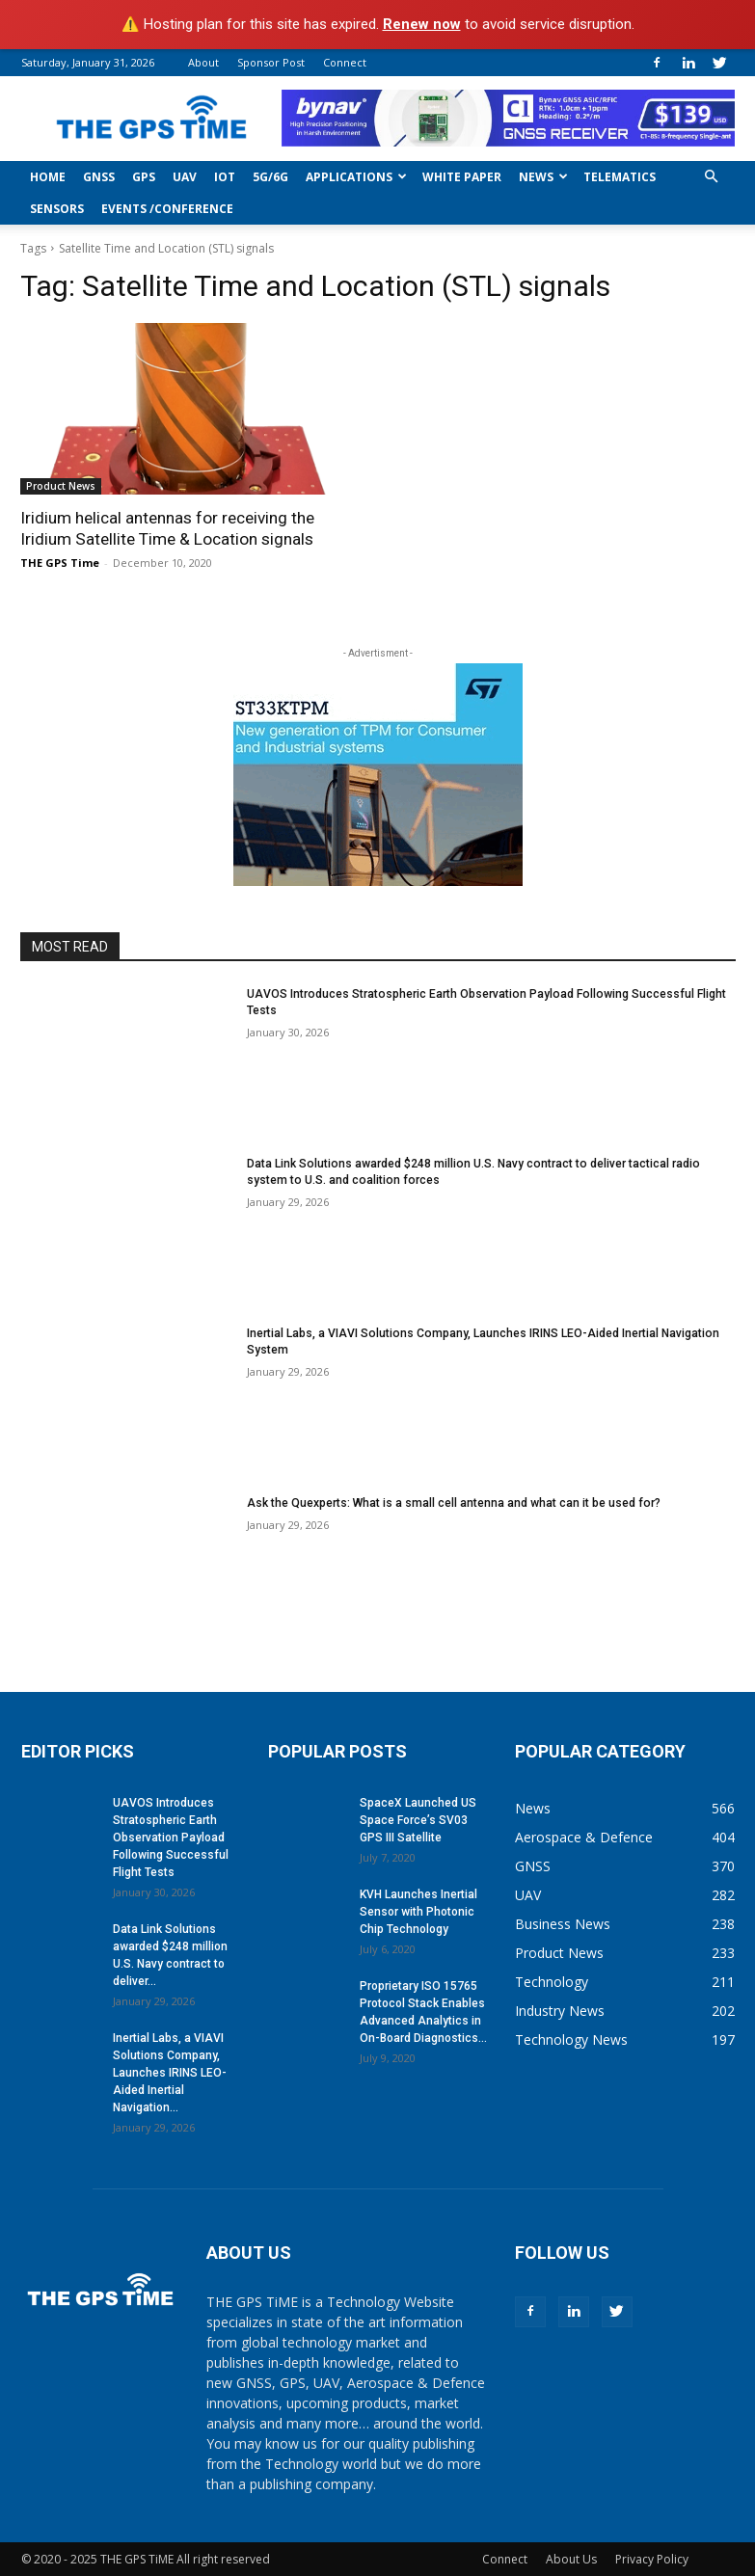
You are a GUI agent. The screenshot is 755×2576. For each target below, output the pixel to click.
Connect (344, 62)
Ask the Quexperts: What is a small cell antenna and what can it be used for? (453, 1502)
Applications (356, 177)
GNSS (99, 177)
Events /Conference (167, 209)
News (543, 177)
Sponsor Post (271, 62)
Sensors (57, 209)
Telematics (619, 177)
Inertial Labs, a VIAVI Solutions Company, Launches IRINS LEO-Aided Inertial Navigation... (170, 2071)
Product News (60, 486)
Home (48, 177)
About (203, 62)
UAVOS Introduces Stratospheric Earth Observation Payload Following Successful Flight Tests (171, 1836)
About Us (571, 2558)
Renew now (422, 24)
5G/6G (270, 177)
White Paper (461, 177)
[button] (711, 177)
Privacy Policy (651, 2558)
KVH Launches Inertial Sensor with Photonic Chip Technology (418, 1911)
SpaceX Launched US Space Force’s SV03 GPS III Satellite (418, 1819)
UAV (185, 177)
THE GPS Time (59, 562)
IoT (224, 177)
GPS (143, 177)
